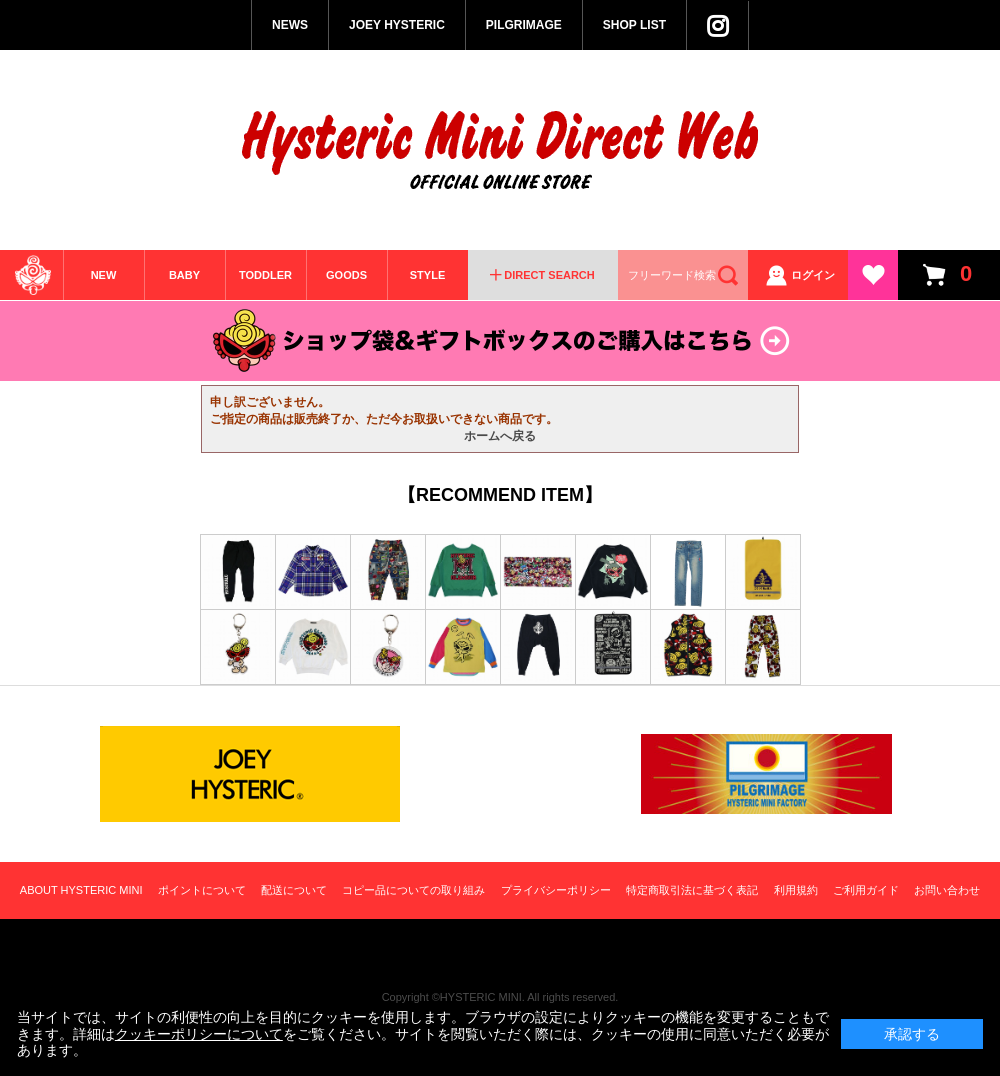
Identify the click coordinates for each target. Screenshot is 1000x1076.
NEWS (290, 25)
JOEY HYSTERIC (397, 25)
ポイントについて (202, 890)
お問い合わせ (947, 890)
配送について (294, 890)
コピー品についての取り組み (413, 890)
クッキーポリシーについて (199, 1034)
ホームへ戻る (500, 436)
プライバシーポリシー (556, 890)
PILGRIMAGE (524, 25)
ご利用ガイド (866, 890)
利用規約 (796, 890)
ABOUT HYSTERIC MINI (81, 890)
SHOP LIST (634, 25)
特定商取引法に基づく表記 (692, 890)
